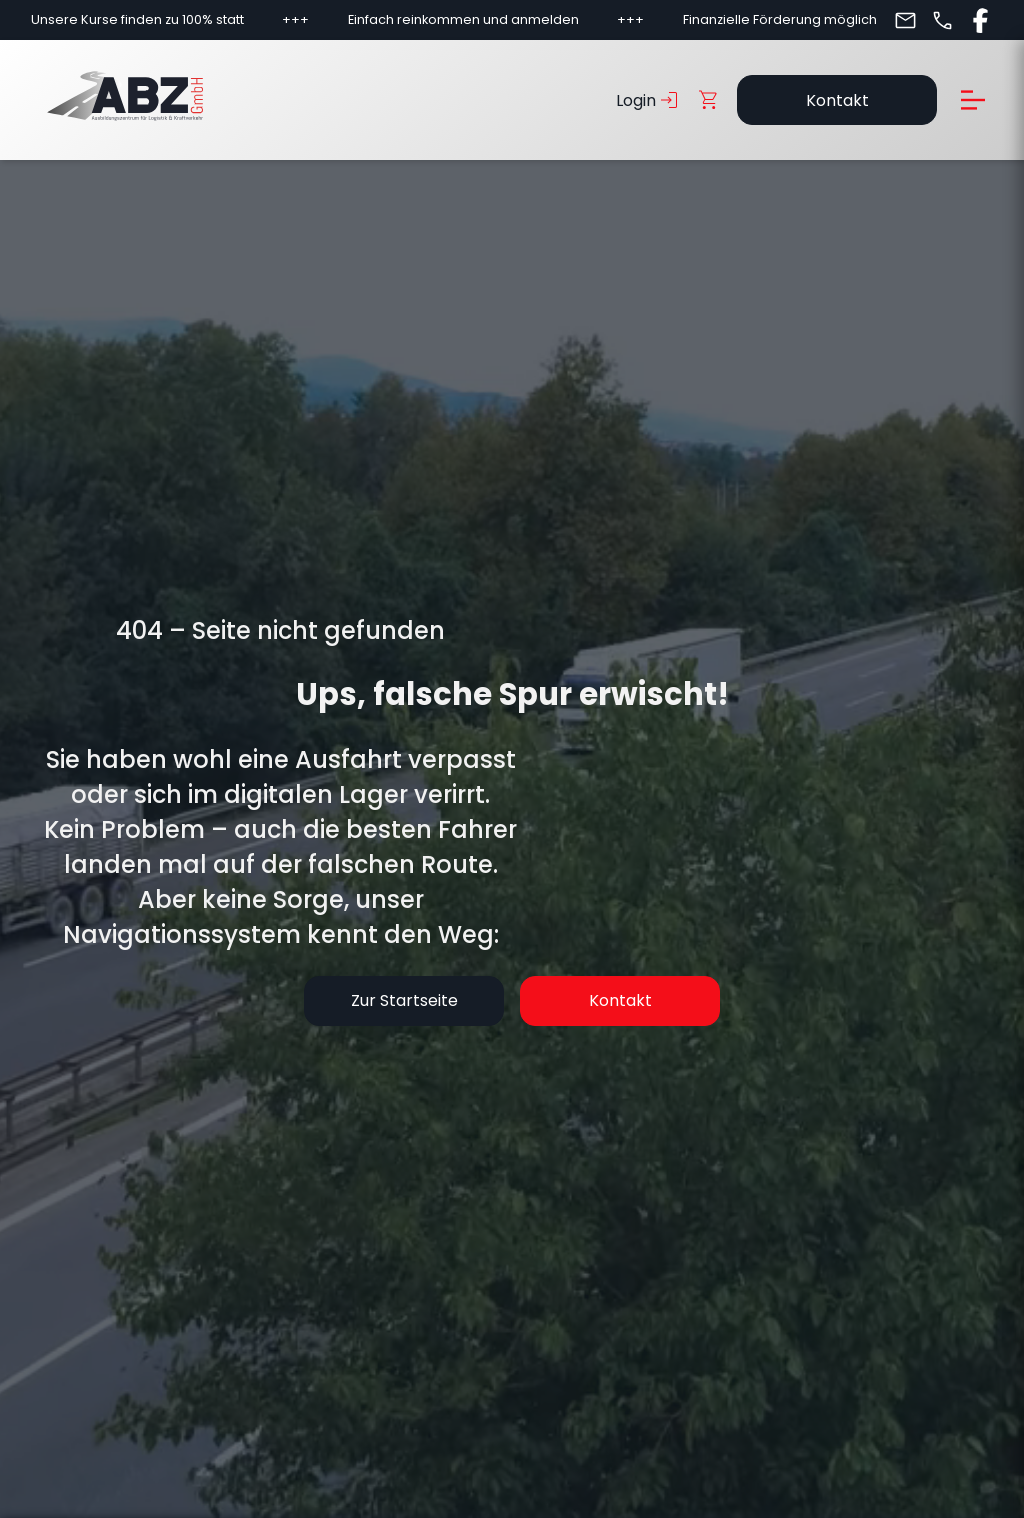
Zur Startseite (404, 1000)
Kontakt (837, 100)
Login (649, 100)
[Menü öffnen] (973, 100)
